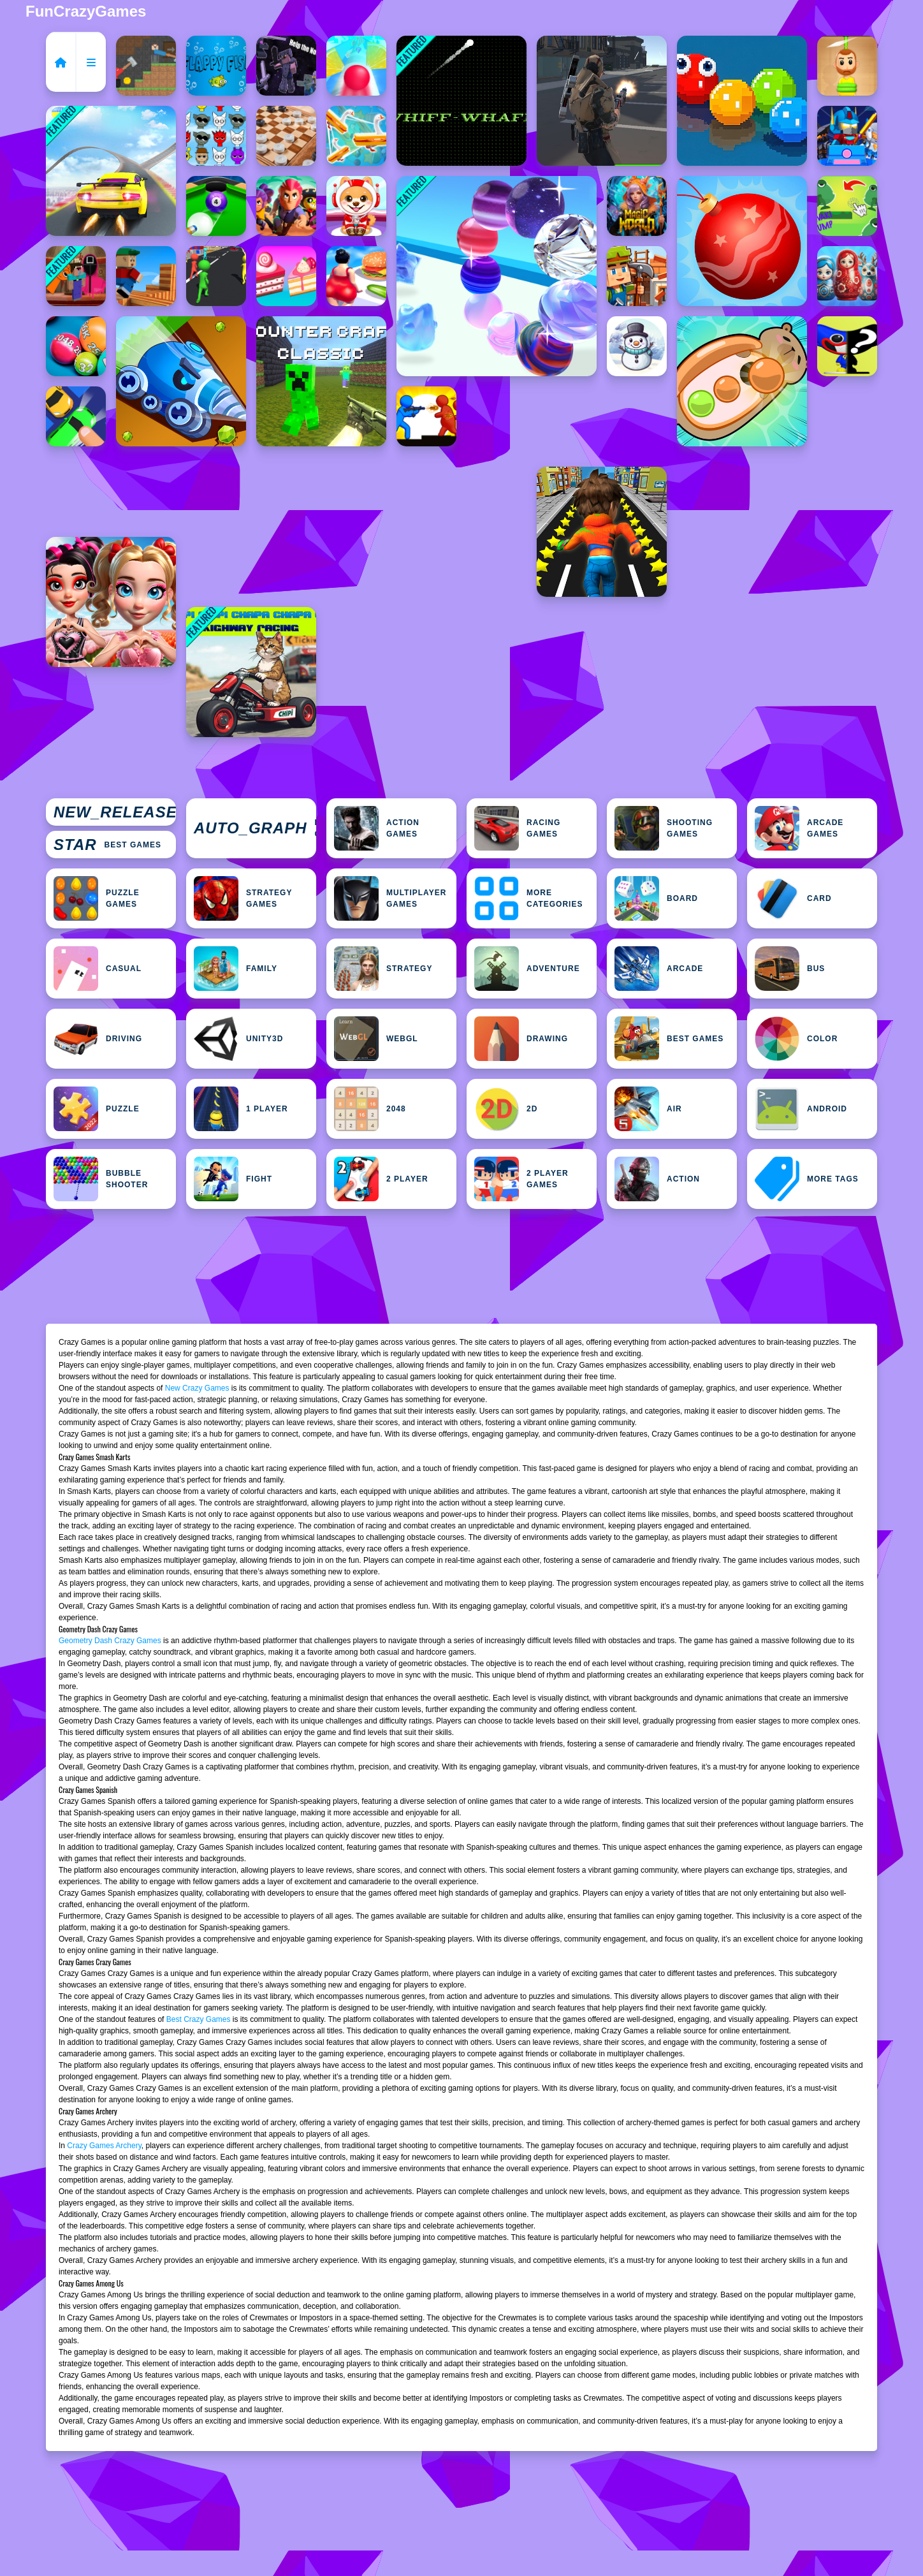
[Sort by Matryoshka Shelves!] (847, 276)
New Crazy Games (197, 1388)
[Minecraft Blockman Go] (847, 136)
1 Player (241, 1109)
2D (505, 1109)
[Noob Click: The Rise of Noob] (286, 66)
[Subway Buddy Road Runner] (602, 532)
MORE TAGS (807, 1179)
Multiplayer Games (390, 898)
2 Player (381, 1179)
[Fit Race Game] (356, 276)
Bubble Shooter (101, 1179)
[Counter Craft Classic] (321, 381)
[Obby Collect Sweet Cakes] (286, 276)
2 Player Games (521, 1179)
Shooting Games (663, 828)
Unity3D (238, 1038)
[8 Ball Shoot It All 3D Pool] (216, 206)
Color (796, 1038)
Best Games (107, 844)
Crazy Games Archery (104, 2145)
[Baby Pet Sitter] (356, 206)
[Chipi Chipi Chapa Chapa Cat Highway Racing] (251, 672)
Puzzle (97, 1109)
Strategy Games (243, 898)
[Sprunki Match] (216, 136)
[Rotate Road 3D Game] (356, 66)
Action (657, 1179)
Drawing (521, 1038)
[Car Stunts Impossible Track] (111, 171)
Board (656, 898)
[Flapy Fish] (216, 66)
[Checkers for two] (286, 136)
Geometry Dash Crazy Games (110, 1640)
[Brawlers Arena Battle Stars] (286, 206)
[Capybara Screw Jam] (742, 381)
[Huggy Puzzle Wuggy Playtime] (847, 346)
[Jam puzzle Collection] (76, 416)
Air (648, 1109)
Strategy (383, 968)
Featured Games (255, 828)
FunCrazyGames (85, 11)
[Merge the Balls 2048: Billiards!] (76, 346)
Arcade (658, 968)
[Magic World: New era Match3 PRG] (637, 206)
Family (235, 968)
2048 (370, 1109)
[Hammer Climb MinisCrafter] (146, 66)
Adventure (527, 968)
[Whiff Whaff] (461, 101)
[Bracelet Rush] (496, 276)
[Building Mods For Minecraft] (637, 276)
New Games (115, 812)
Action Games (376, 828)
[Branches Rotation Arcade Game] (146, 276)
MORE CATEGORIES (528, 898)
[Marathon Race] (216, 276)
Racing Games (517, 828)
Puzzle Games (97, 898)
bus (790, 968)
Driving (98, 1038)
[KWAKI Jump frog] (847, 206)
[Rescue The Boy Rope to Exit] (847, 66)
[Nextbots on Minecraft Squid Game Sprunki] (76, 276)
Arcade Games (799, 828)
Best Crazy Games (198, 2019)
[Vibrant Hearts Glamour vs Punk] (111, 602)
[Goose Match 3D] (356, 136)
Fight (233, 1179)
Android (801, 1109)
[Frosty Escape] (637, 346)
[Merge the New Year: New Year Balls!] (742, 241)
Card (793, 898)
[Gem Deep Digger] (181, 381)
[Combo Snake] (742, 101)
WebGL (376, 1038)
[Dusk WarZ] (426, 416)
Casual (98, 968)
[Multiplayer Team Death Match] (602, 101)
